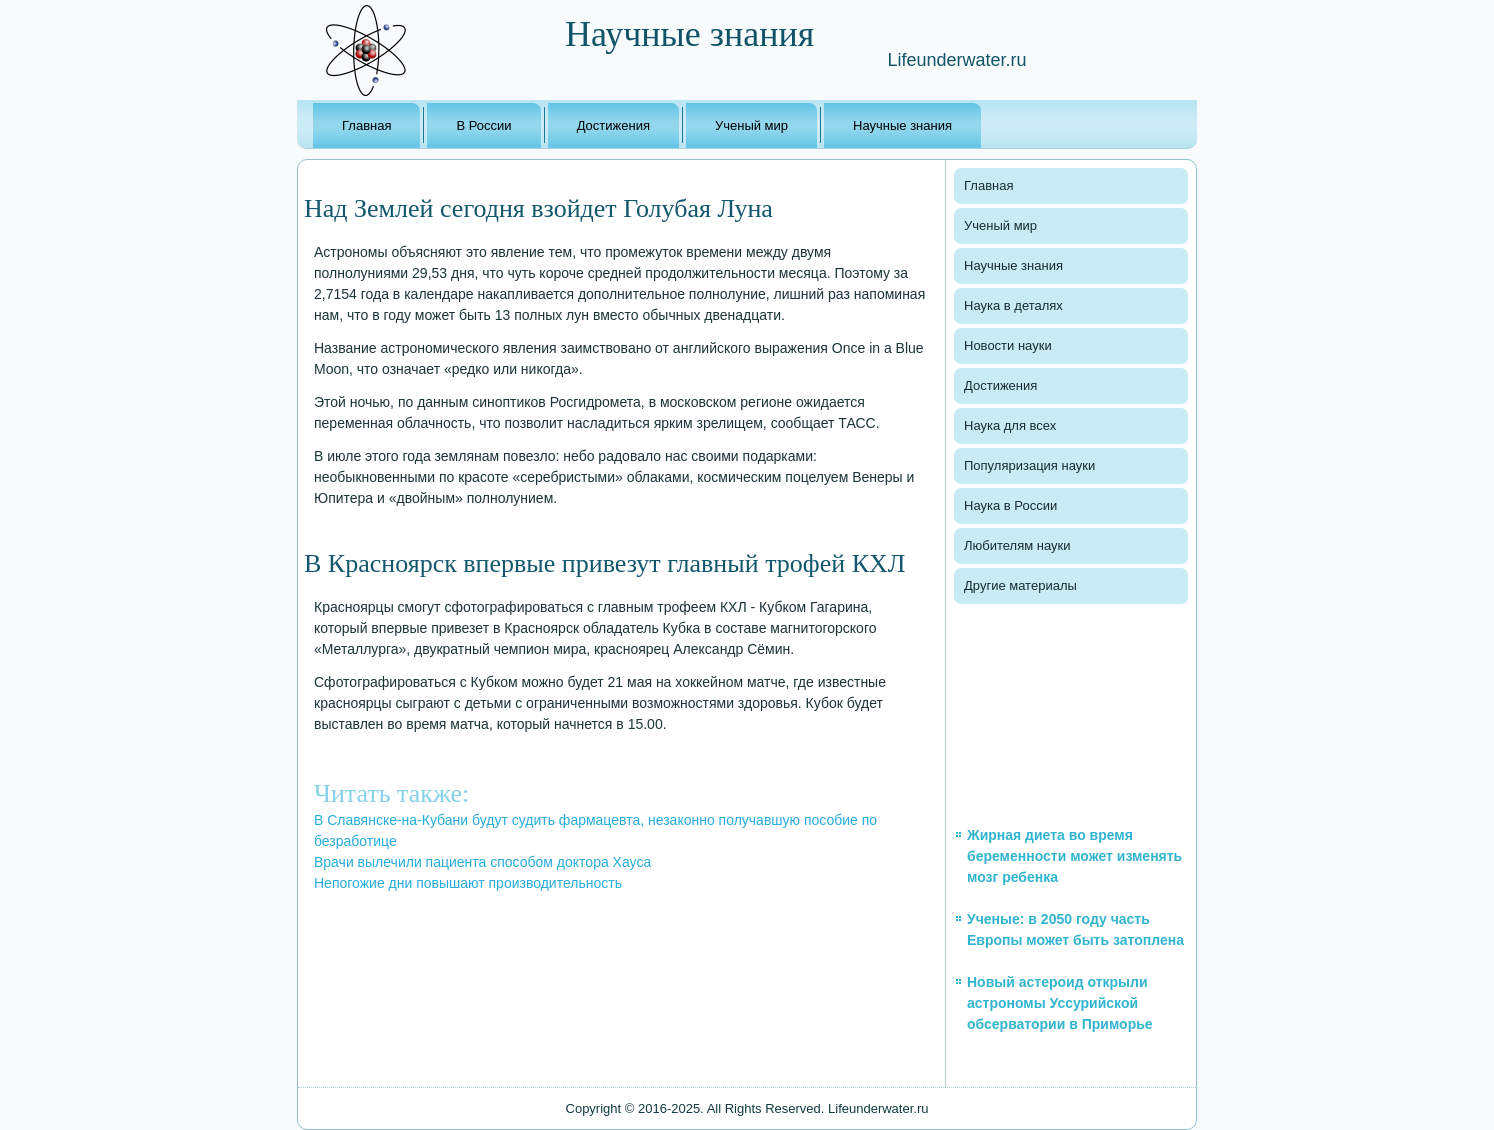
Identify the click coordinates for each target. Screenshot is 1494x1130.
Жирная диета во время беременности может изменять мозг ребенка (1074, 856)
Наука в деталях (1013, 305)
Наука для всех (1010, 425)
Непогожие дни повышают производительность (468, 883)
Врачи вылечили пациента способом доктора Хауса (482, 862)
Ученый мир (751, 125)
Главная (366, 125)
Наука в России (1010, 505)
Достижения (613, 125)
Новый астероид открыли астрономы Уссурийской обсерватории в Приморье (1060, 1003)
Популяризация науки (1029, 465)
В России (483, 125)
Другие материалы (1020, 585)
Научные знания (902, 125)
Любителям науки (1017, 545)
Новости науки (1008, 345)
